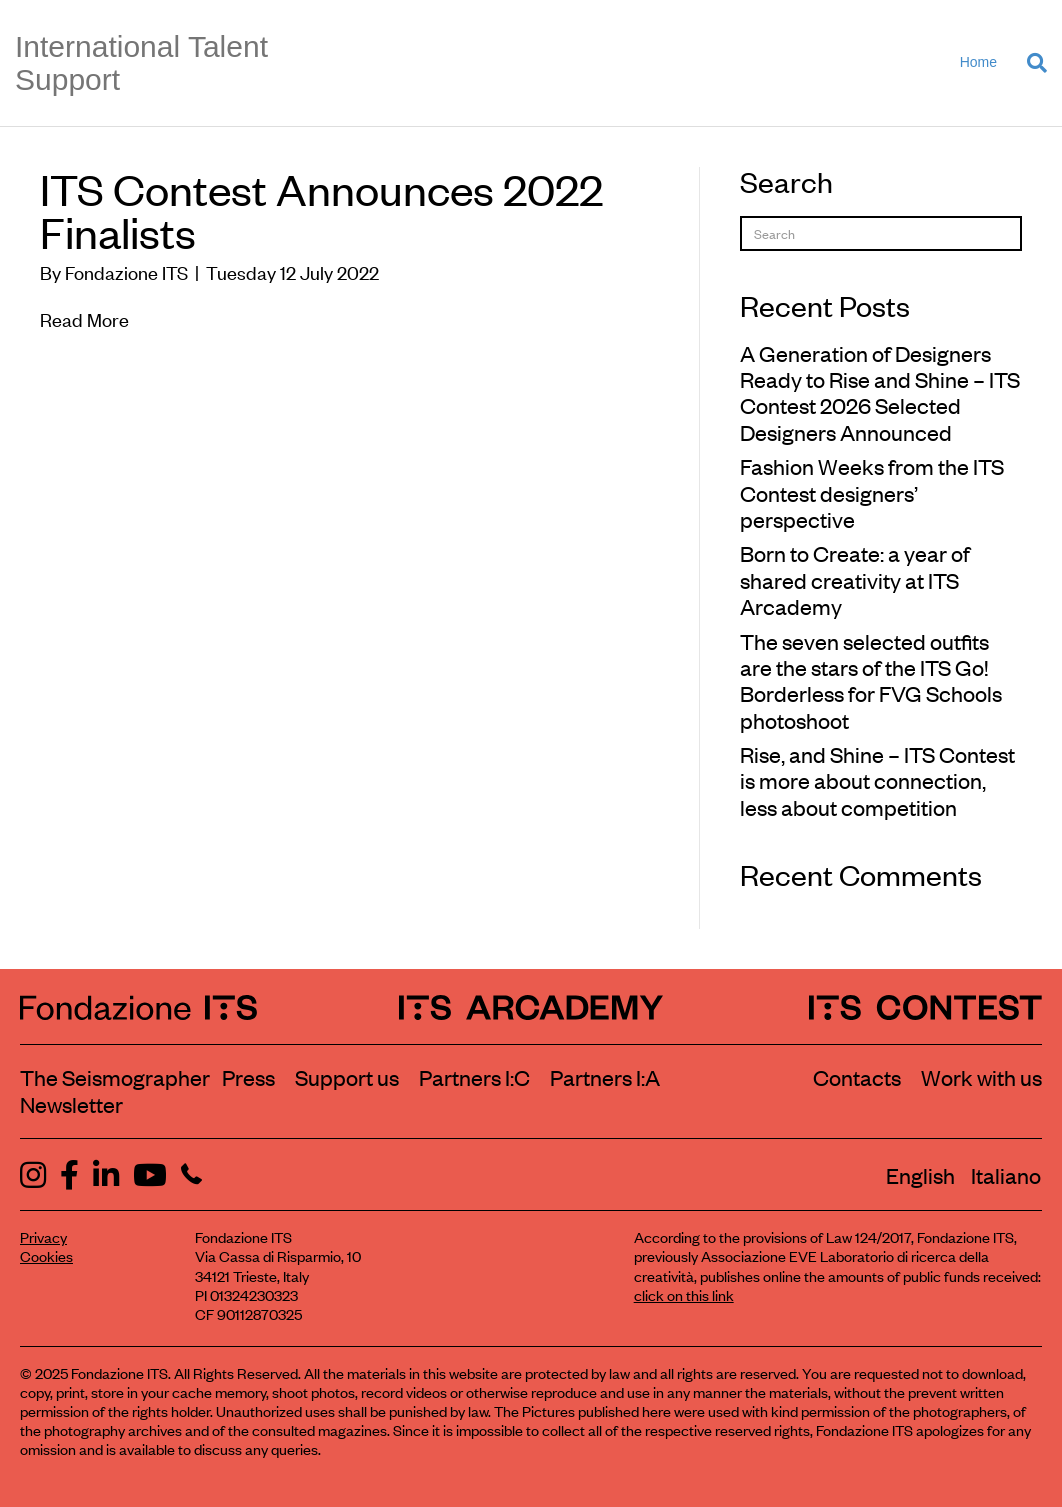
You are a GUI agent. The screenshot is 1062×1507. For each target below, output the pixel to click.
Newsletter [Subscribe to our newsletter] (71, 1104)
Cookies (46, 1255)
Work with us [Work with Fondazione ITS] (981, 1077)
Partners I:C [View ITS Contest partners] (474, 1077)
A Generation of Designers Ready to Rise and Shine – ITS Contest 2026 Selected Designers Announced (880, 392)
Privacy (43, 1236)
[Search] (1029, 63)
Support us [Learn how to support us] (347, 1077)
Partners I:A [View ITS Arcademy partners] (605, 1077)
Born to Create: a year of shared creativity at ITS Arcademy (855, 579)
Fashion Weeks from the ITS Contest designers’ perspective (872, 492)
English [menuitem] (920, 1175)
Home (978, 62)
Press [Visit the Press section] (248, 1077)
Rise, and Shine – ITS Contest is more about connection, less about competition (877, 780)
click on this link (684, 1294)
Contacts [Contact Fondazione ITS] (857, 1077)
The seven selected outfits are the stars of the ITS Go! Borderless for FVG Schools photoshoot (871, 680)
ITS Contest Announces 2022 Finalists (321, 209)
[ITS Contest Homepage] (925, 1006)
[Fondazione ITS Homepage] (138, 1006)
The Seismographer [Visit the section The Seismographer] (115, 1077)
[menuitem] (920, 1175)
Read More (84, 318)
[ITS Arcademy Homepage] (531, 1006)
